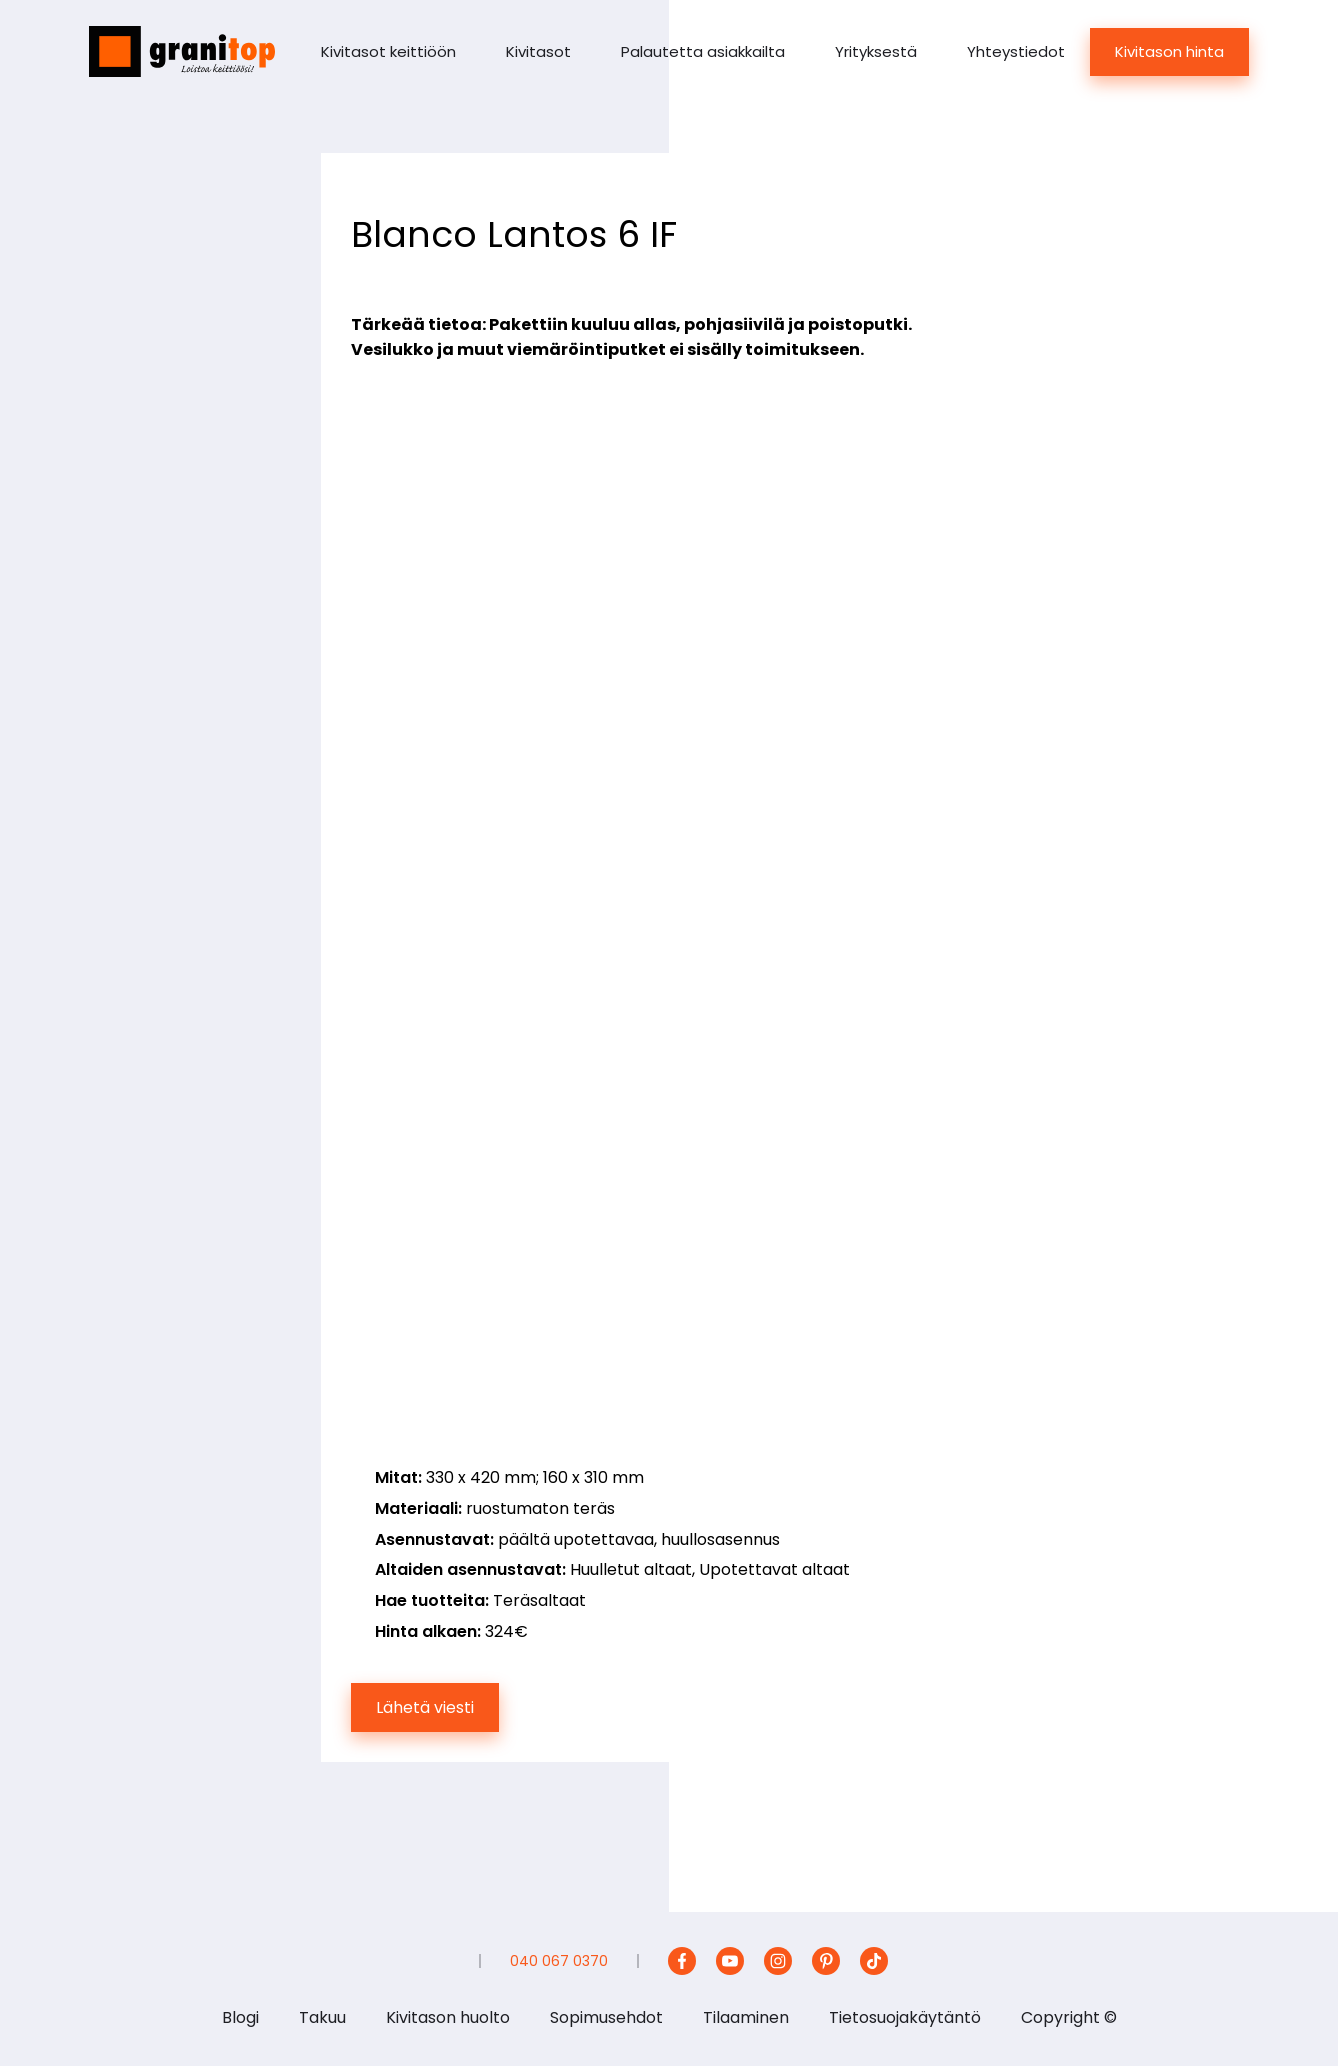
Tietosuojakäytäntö (905, 2017)
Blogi (240, 2017)
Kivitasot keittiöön (388, 51)
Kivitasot (538, 51)
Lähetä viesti (425, 1707)
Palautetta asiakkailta (703, 51)
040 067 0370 (559, 1961)
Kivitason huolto (448, 2017)
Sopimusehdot (606, 2017)
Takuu (322, 2017)
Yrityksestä (876, 51)
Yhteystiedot (1016, 51)
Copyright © (1069, 2017)
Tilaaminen (746, 2017)
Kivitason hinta (1169, 51)
